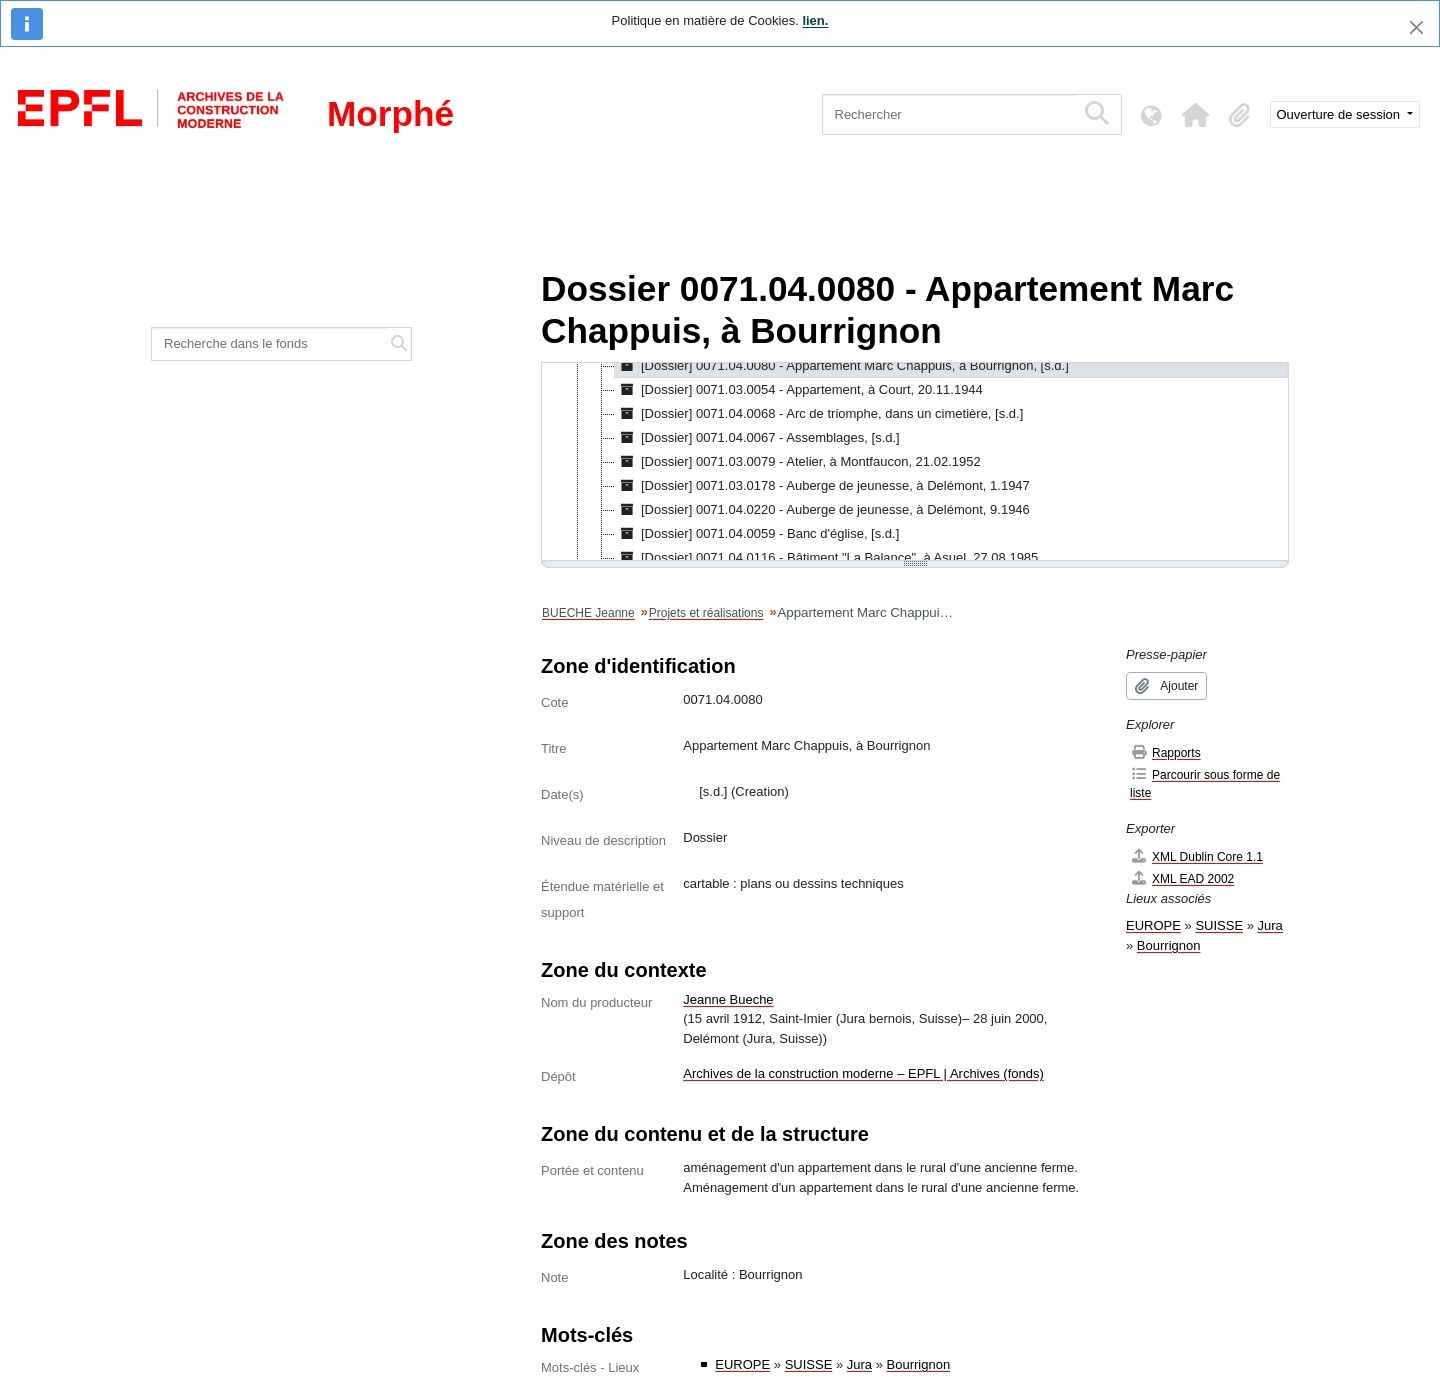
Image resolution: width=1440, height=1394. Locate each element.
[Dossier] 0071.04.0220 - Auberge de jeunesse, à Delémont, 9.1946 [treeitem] (822, 510)
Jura (859, 1364)
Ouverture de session (1340, 114)
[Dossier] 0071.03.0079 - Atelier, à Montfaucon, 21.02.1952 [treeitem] (798, 462)
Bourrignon (919, 1364)
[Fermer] (1416, 27)
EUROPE (742, 1364)
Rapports (1165, 752)
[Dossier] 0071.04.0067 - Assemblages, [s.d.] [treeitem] (757, 438)
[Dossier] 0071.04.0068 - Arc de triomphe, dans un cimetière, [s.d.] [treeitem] (819, 414)
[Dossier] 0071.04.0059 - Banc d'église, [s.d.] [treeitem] (757, 534)
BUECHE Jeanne (588, 613)
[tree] (915, 463)
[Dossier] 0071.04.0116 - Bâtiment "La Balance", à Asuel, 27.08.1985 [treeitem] (826, 558)
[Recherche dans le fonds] (270, 344)
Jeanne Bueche (728, 999)
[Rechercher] (948, 114)
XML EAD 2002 (1182, 878)
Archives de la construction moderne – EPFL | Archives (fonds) (863, 1073)
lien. (815, 20)
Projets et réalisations (706, 613)
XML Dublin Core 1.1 (1196, 856)
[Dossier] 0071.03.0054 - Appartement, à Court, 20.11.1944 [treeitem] (799, 390)
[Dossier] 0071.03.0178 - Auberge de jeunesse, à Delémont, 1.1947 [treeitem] (822, 486)
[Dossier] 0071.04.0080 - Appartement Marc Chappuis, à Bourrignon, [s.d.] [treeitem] (842, 366)
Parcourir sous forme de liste (1205, 783)
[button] (1196, 115)
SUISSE (809, 1364)
